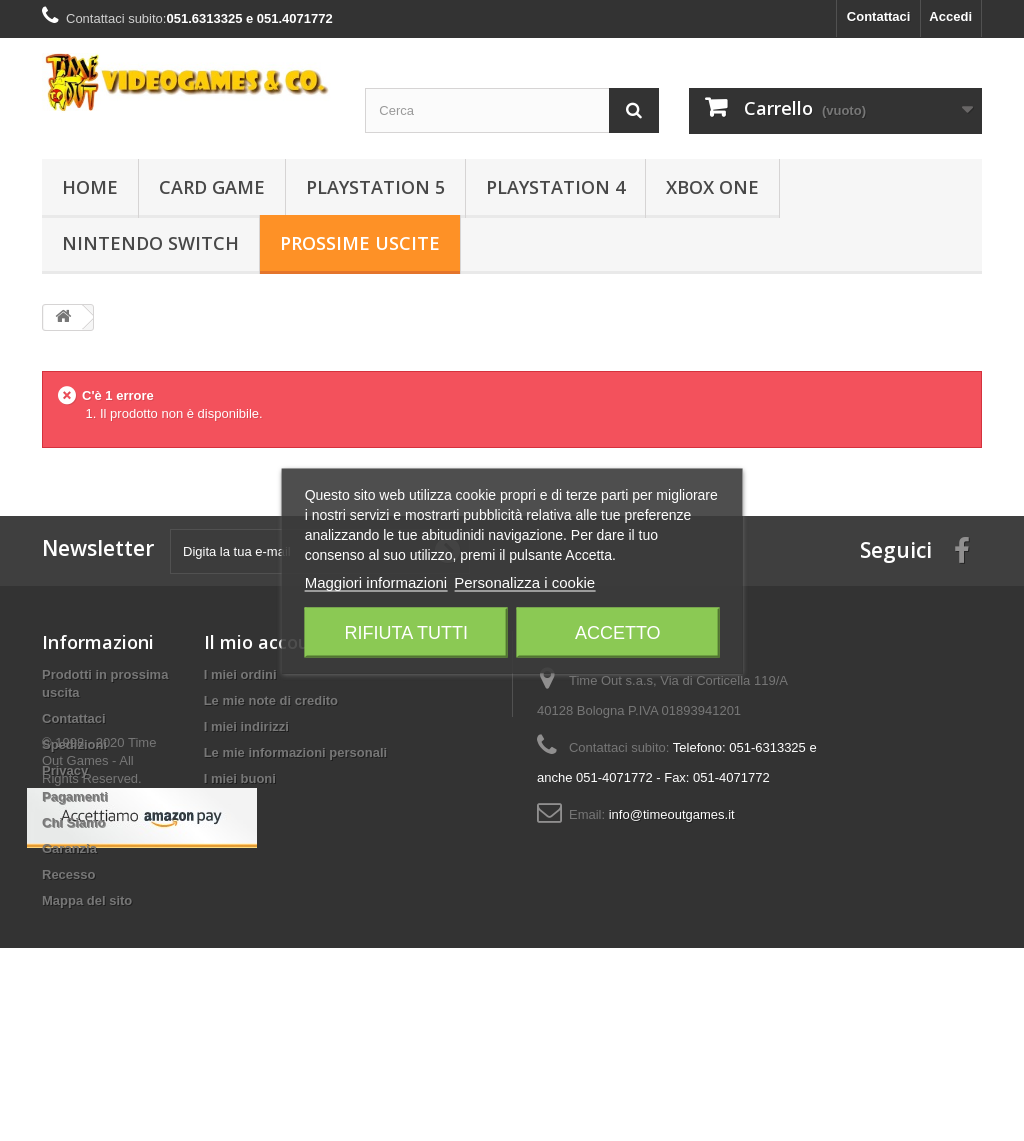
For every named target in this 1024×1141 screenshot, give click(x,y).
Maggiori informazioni (376, 581)
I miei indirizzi (246, 726)
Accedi (950, 16)
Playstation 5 (375, 187)
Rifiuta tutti (406, 632)
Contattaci (879, 16)
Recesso (68, 874)
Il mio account (266, 642)
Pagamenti (75, 796)
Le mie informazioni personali (295, 752)
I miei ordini (240, 674)
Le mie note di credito (271, 700)
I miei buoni (240, 778)
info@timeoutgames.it (672, 814)
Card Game (212, 187)
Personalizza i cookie (524, 581)
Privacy (65, 770)
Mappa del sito (87, 900)
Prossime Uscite (360, 243)
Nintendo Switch (150, 243)
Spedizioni (74, 744)
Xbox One (712, 187)
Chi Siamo (74, 822)
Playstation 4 (555, 187)
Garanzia (69, 848)
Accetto (618, 632)
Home (90, 187)
